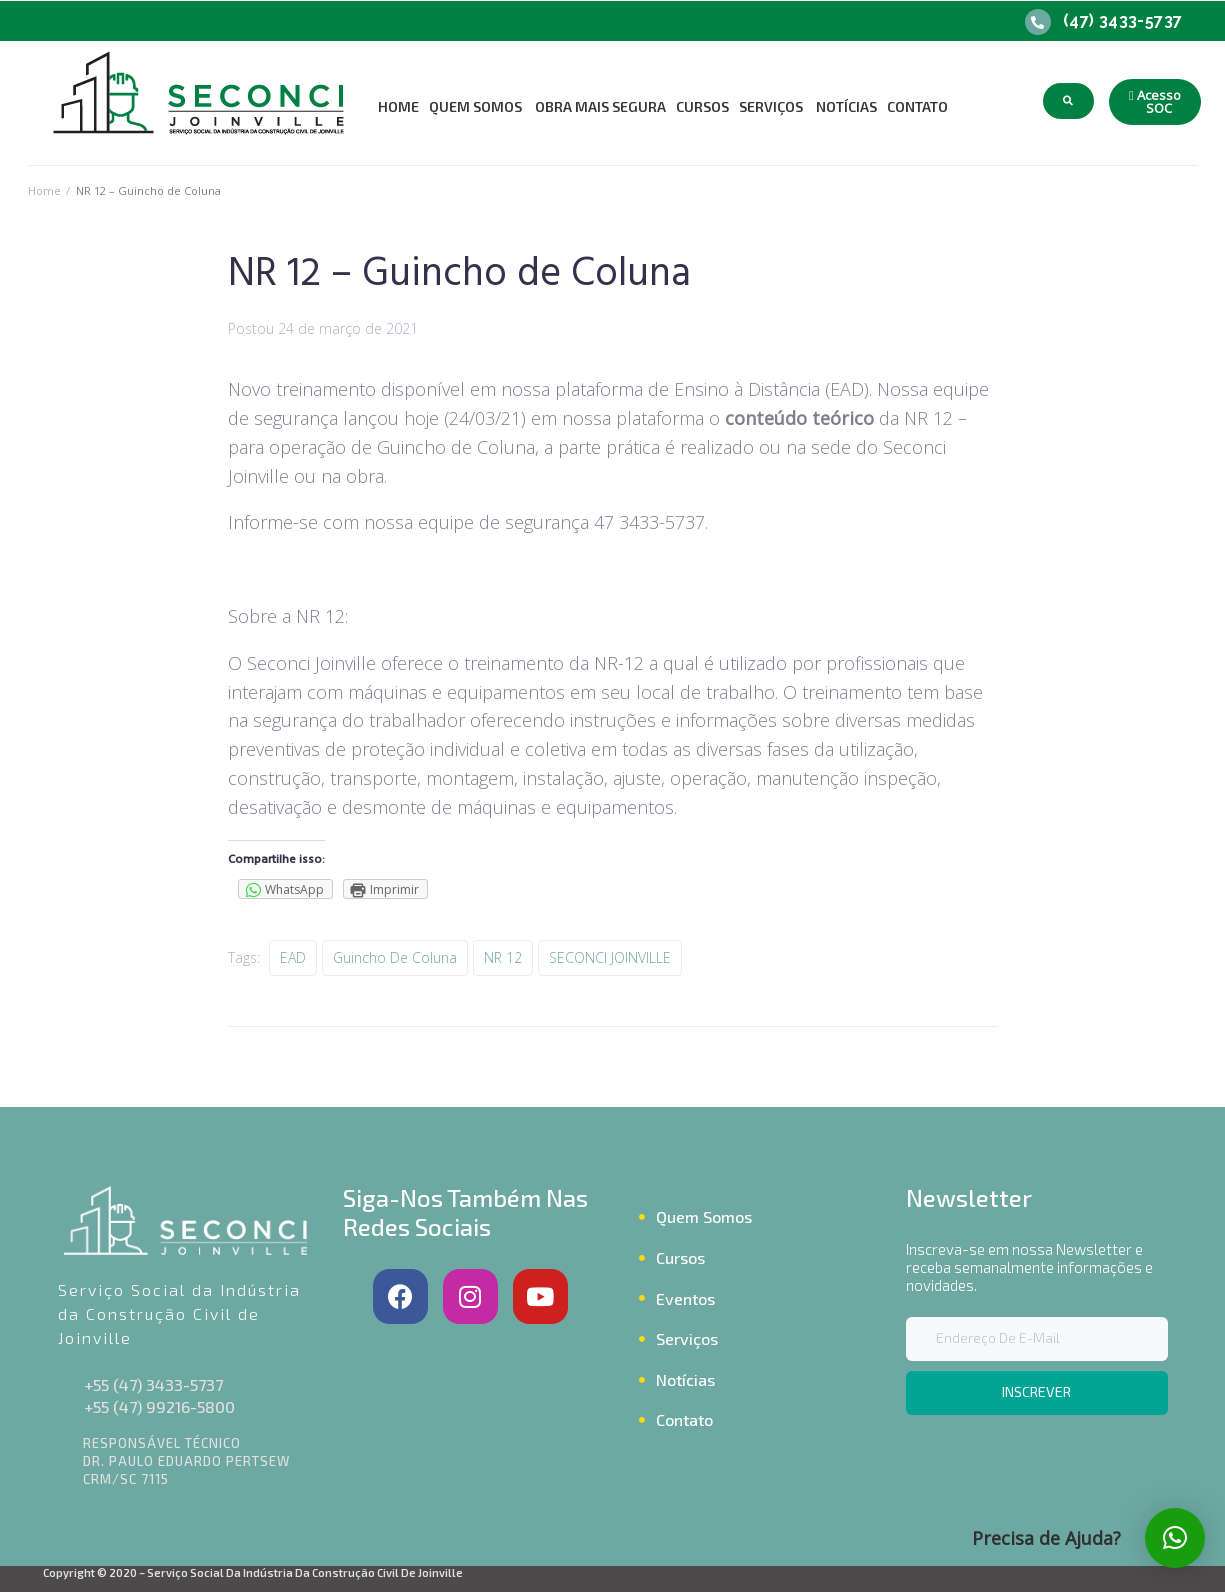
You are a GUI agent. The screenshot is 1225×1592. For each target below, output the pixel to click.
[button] (1155, 102)
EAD (293, 957)
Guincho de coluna (395, 957)
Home (44, 190)
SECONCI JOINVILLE (610, 957)
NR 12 (503, 957)
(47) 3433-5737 (1123, 20)
